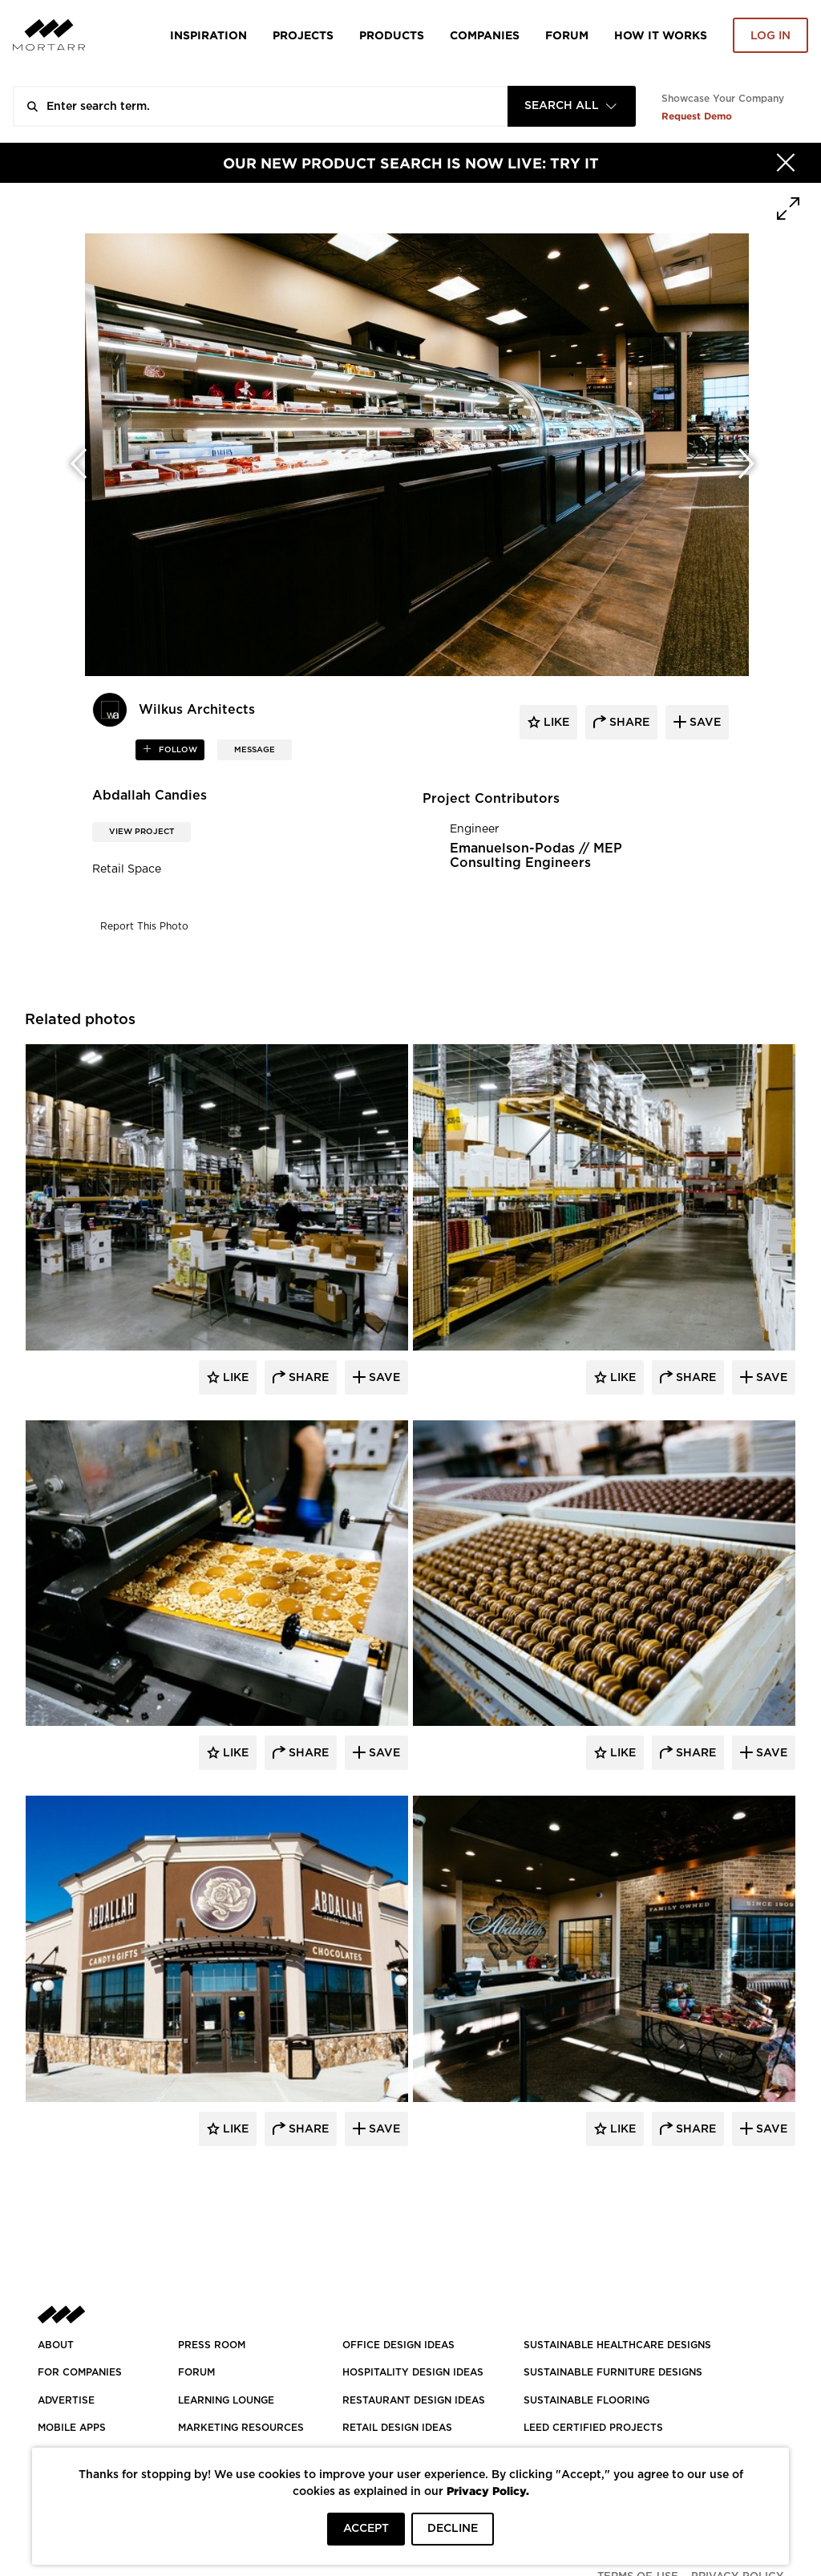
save (703, 722)
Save (383, 1377)
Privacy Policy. (488, 2491)
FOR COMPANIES (80, 2372)
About (56, 2345)
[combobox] (572, 106)
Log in (770, 36)
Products (391, 35)
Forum (566, 35)
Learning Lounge (226, 2400)
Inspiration (208, 35)
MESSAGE (254, 750)
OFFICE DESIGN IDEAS (398, 2345)
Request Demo (696, 116)
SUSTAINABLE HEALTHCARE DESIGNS (617, 2345)
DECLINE (452, 2528)
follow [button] (176, 750)
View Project (141, 832)
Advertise (66, 2400)
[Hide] (785, 163)
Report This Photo (144, 926)
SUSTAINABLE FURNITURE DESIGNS (613, 2372)
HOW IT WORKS (660, 35)
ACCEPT (366, 2528)
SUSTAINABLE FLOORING (586, 2400)
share (627, 722)
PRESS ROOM (211, 2345)
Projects (303, 35)
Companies (485, 35)
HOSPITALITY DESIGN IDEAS (412, 2372)
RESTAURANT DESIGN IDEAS (413, 2400)
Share (307, 1377)
